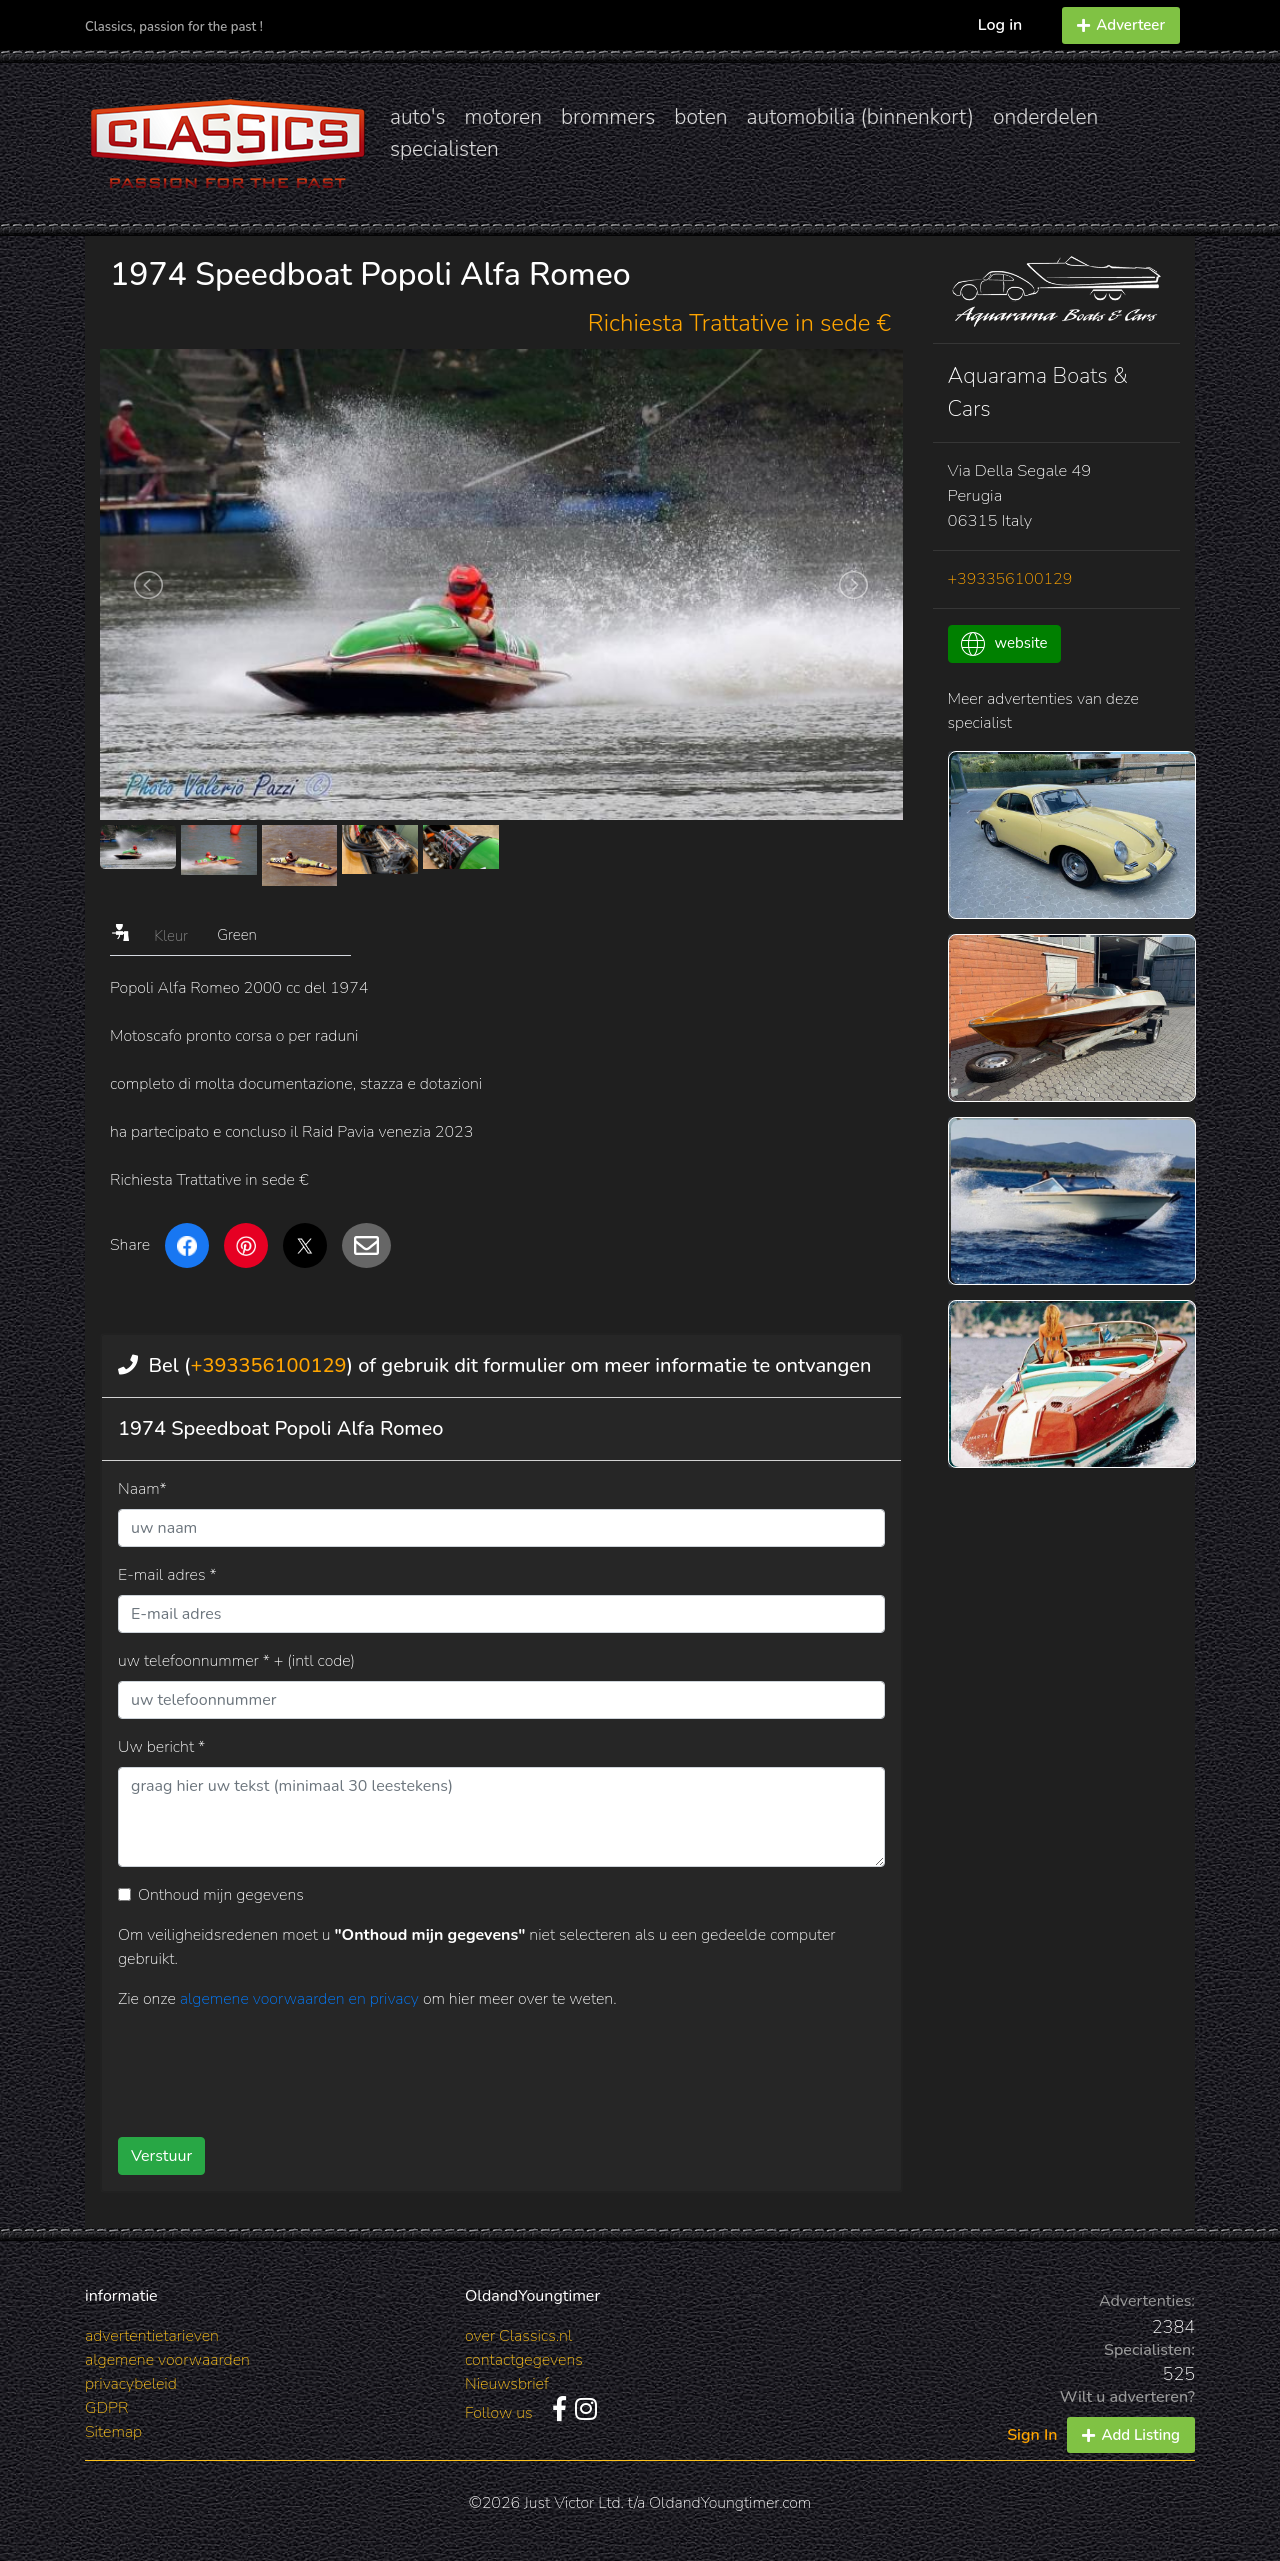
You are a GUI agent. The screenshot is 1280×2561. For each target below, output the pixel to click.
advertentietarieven (152, 2336)
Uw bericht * (161, 1747)
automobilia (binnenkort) (860, 117)
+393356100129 (268, 1365)
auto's (417, 117)
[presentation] (469, 2066)
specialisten (444, 149)
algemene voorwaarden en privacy (301, 1999)
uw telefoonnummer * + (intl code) (236, 1661)
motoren (502, 117)
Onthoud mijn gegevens (221, 1895)
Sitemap (113, 2432)
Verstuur (161, 2156)
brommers (608, 117)
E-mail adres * (167, 1575)
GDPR (106, 2408)
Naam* (142, 1489)
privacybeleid (131, 2384)
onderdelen (1045, 117)
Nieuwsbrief (507, 2384)
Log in (1000, 25)
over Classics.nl (518, 2336)
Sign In (1032, 2435)
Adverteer (1121, 25)
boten (700, 117)
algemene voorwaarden (167, 2360)
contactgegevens (524, 2360)
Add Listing (1131, 2435)
